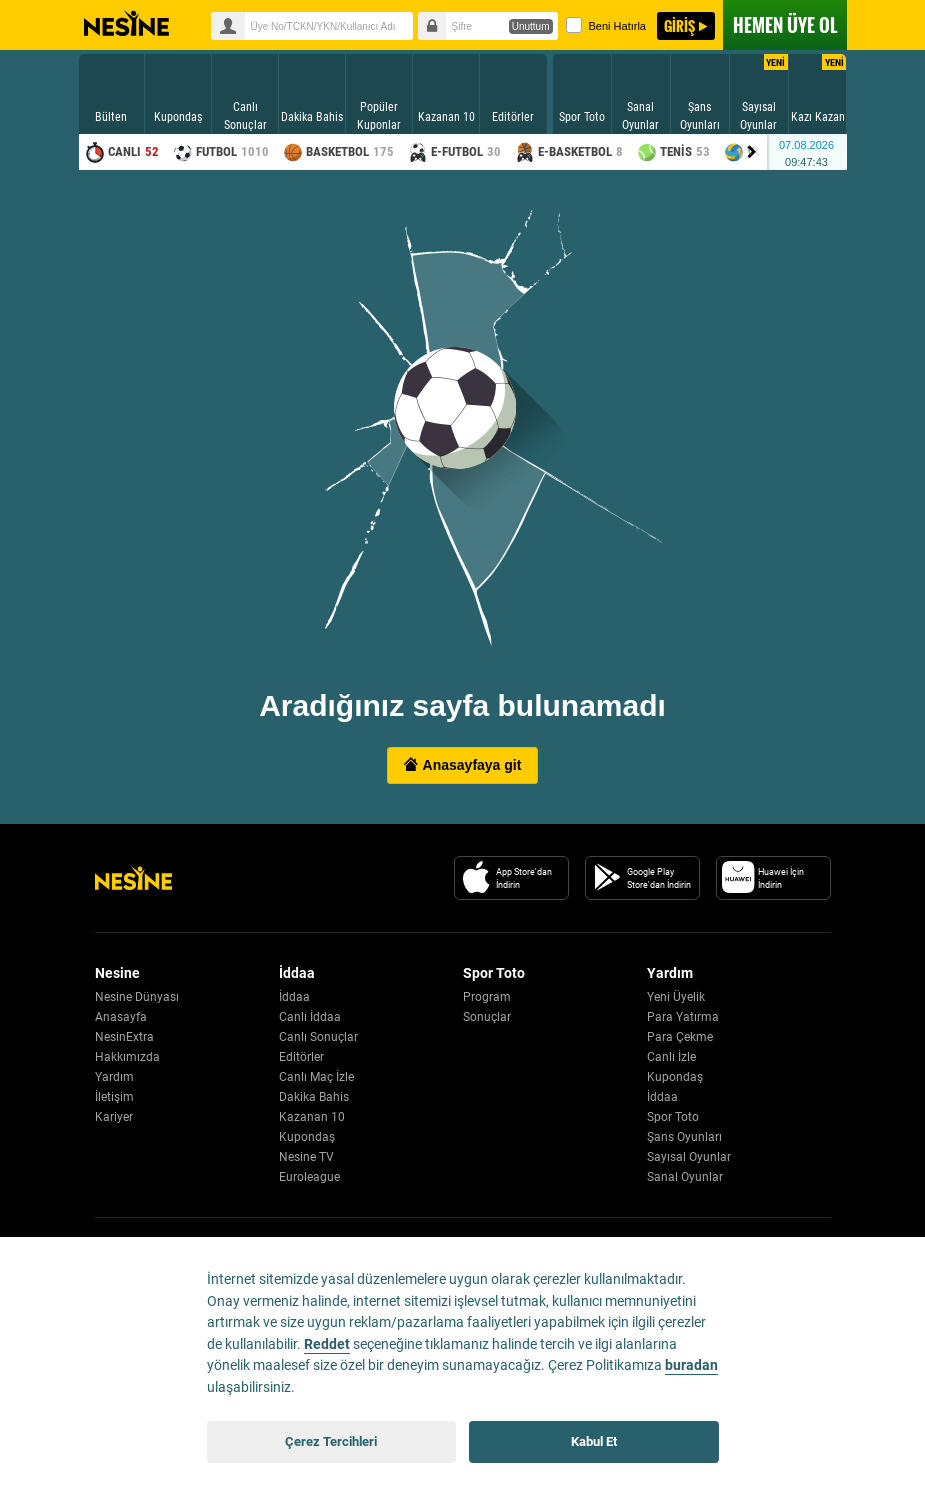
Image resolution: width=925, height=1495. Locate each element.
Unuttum (531, 26)
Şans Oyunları (684, 1137)
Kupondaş (307, 1137)
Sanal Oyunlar (685, 1177)
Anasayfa (121, 1017)
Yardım (114, 1077)
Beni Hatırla (606, 25)
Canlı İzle (671, 1057)
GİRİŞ (679, 25)
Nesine (126, 24)
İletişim (114, 1097)
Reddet (327, 1344)
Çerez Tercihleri (331, 1441)
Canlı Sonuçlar (318, 1037)
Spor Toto (673, 1117)
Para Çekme (680, 1037)
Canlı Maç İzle (316, 1077)
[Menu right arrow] (752, 152)
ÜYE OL (785, 25)
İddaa (294, 997)
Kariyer (114, 1117)
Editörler (301, 1057)
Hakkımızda (127, 1057)
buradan (691, 1365)
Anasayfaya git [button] (463, 765)
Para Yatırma (683, 1017)
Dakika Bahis (314, 1097)
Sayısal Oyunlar (689, 1157)
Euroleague (309, 1177)
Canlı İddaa (310, 1017)
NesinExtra (124, 1037)
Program (487, 997)
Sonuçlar (487, 1017)
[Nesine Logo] (133, 878)
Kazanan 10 (312, 1117)
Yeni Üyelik (676, 997)
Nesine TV (306, 1157)
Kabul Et (594, 1441)
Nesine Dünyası (137, 997)
